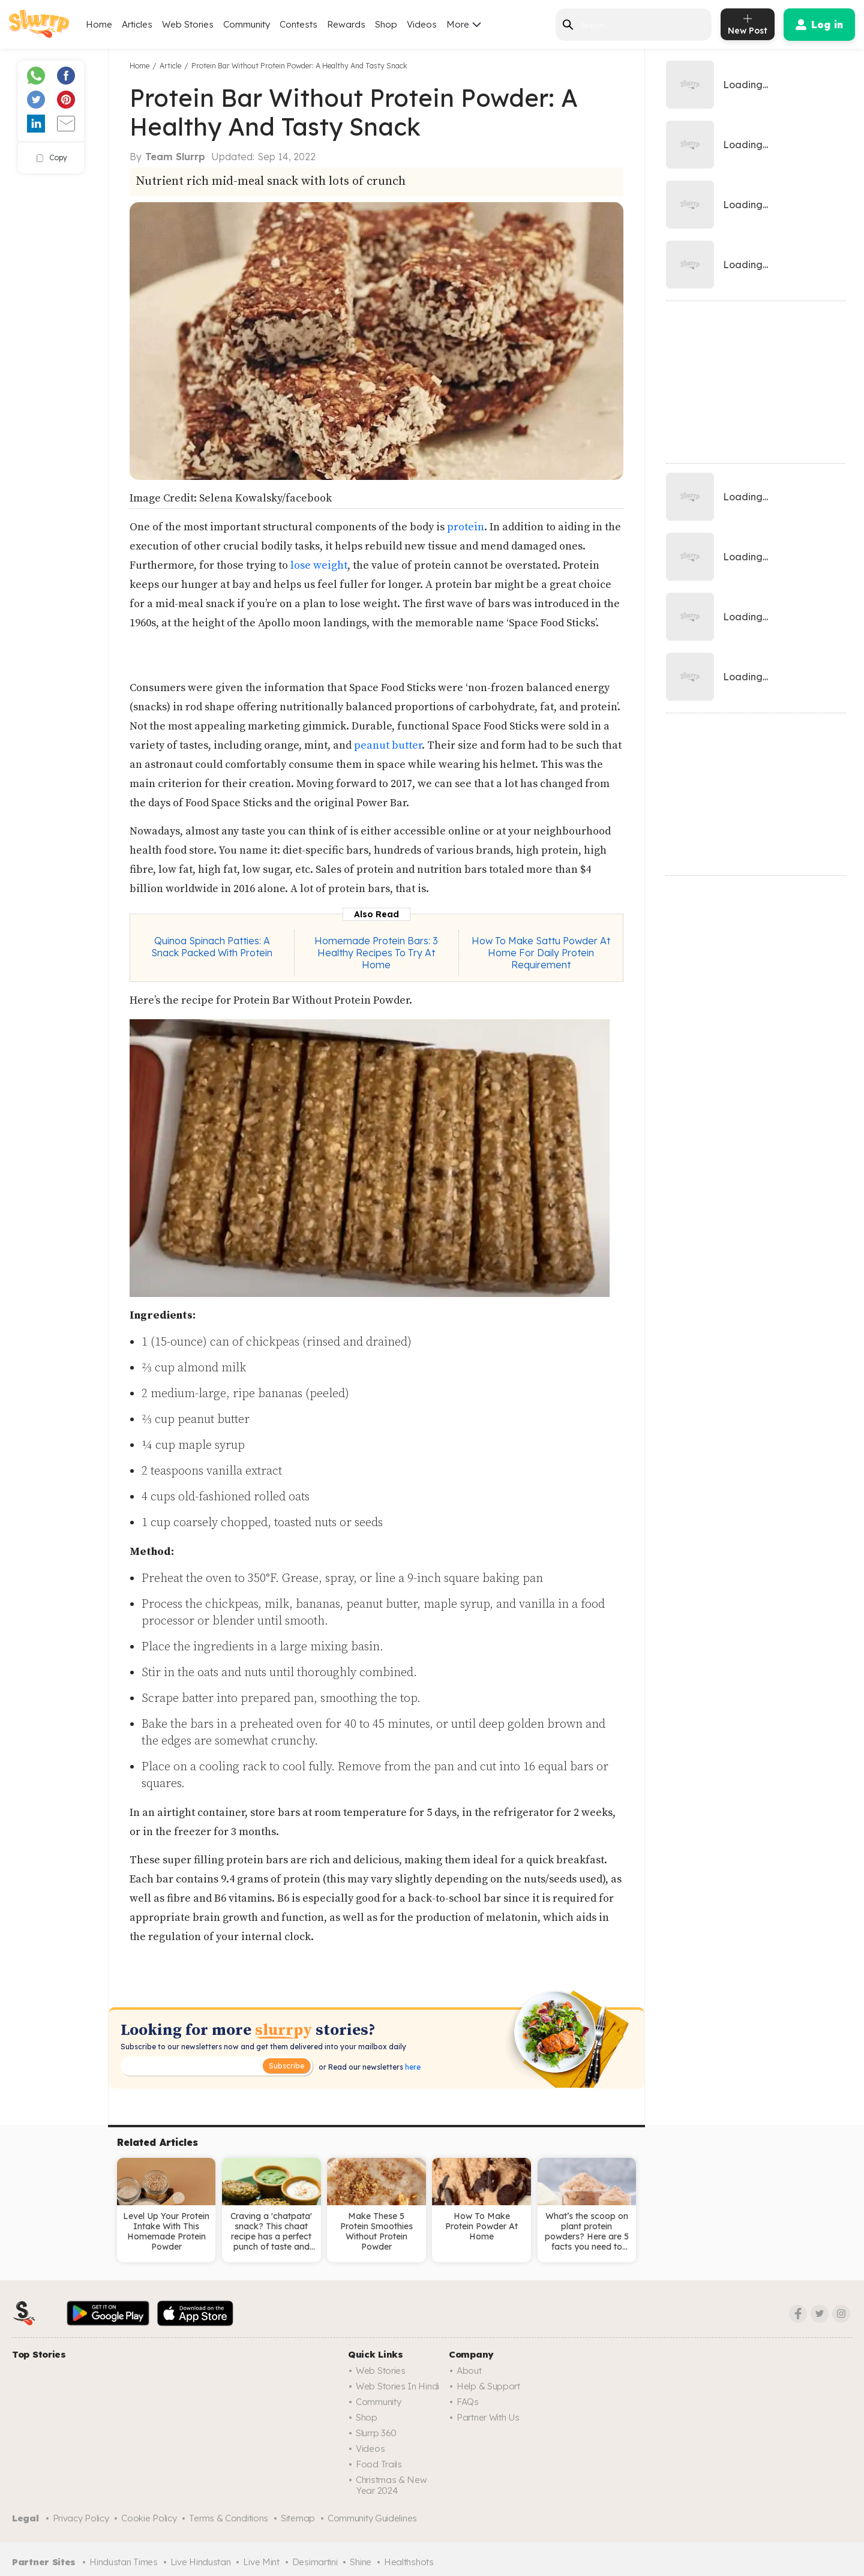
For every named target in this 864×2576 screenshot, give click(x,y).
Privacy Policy (81, 2518)
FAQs (468, 2401)
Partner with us (488, 2417)
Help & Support (488, 2386)
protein (465, 527)
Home (99, 24)
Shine (360, 2562)
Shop (386, 24)
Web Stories (188, 24)
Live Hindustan (200, 2562)
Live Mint (261, 2562)
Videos (422, 24)
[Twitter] (820, 2314)
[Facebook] (798, 2314)
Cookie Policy (148, 2518)
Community (246, 24)
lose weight (318, 565)
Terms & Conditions (228, 2518)
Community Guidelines (372, 2518)
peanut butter (387, 745)
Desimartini (315, 2562)
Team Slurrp (175, 156)
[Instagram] (841, 2314)
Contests (298, 24)
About (469, 2370)
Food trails (379, 2464)
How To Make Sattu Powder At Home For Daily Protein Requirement (541, 953)
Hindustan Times (123, 2562)
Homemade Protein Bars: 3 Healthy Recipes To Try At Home (376, 953)
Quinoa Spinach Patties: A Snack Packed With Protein (211, 947)
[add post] (748, 24)
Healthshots (409, 2562)
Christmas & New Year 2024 (391, 2485)
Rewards (346, 24)
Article (170, 65)
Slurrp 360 (376, 2433)
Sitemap (298, 2518)
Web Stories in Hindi (397, 2386)
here (412, 2066)
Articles (137, 24)
